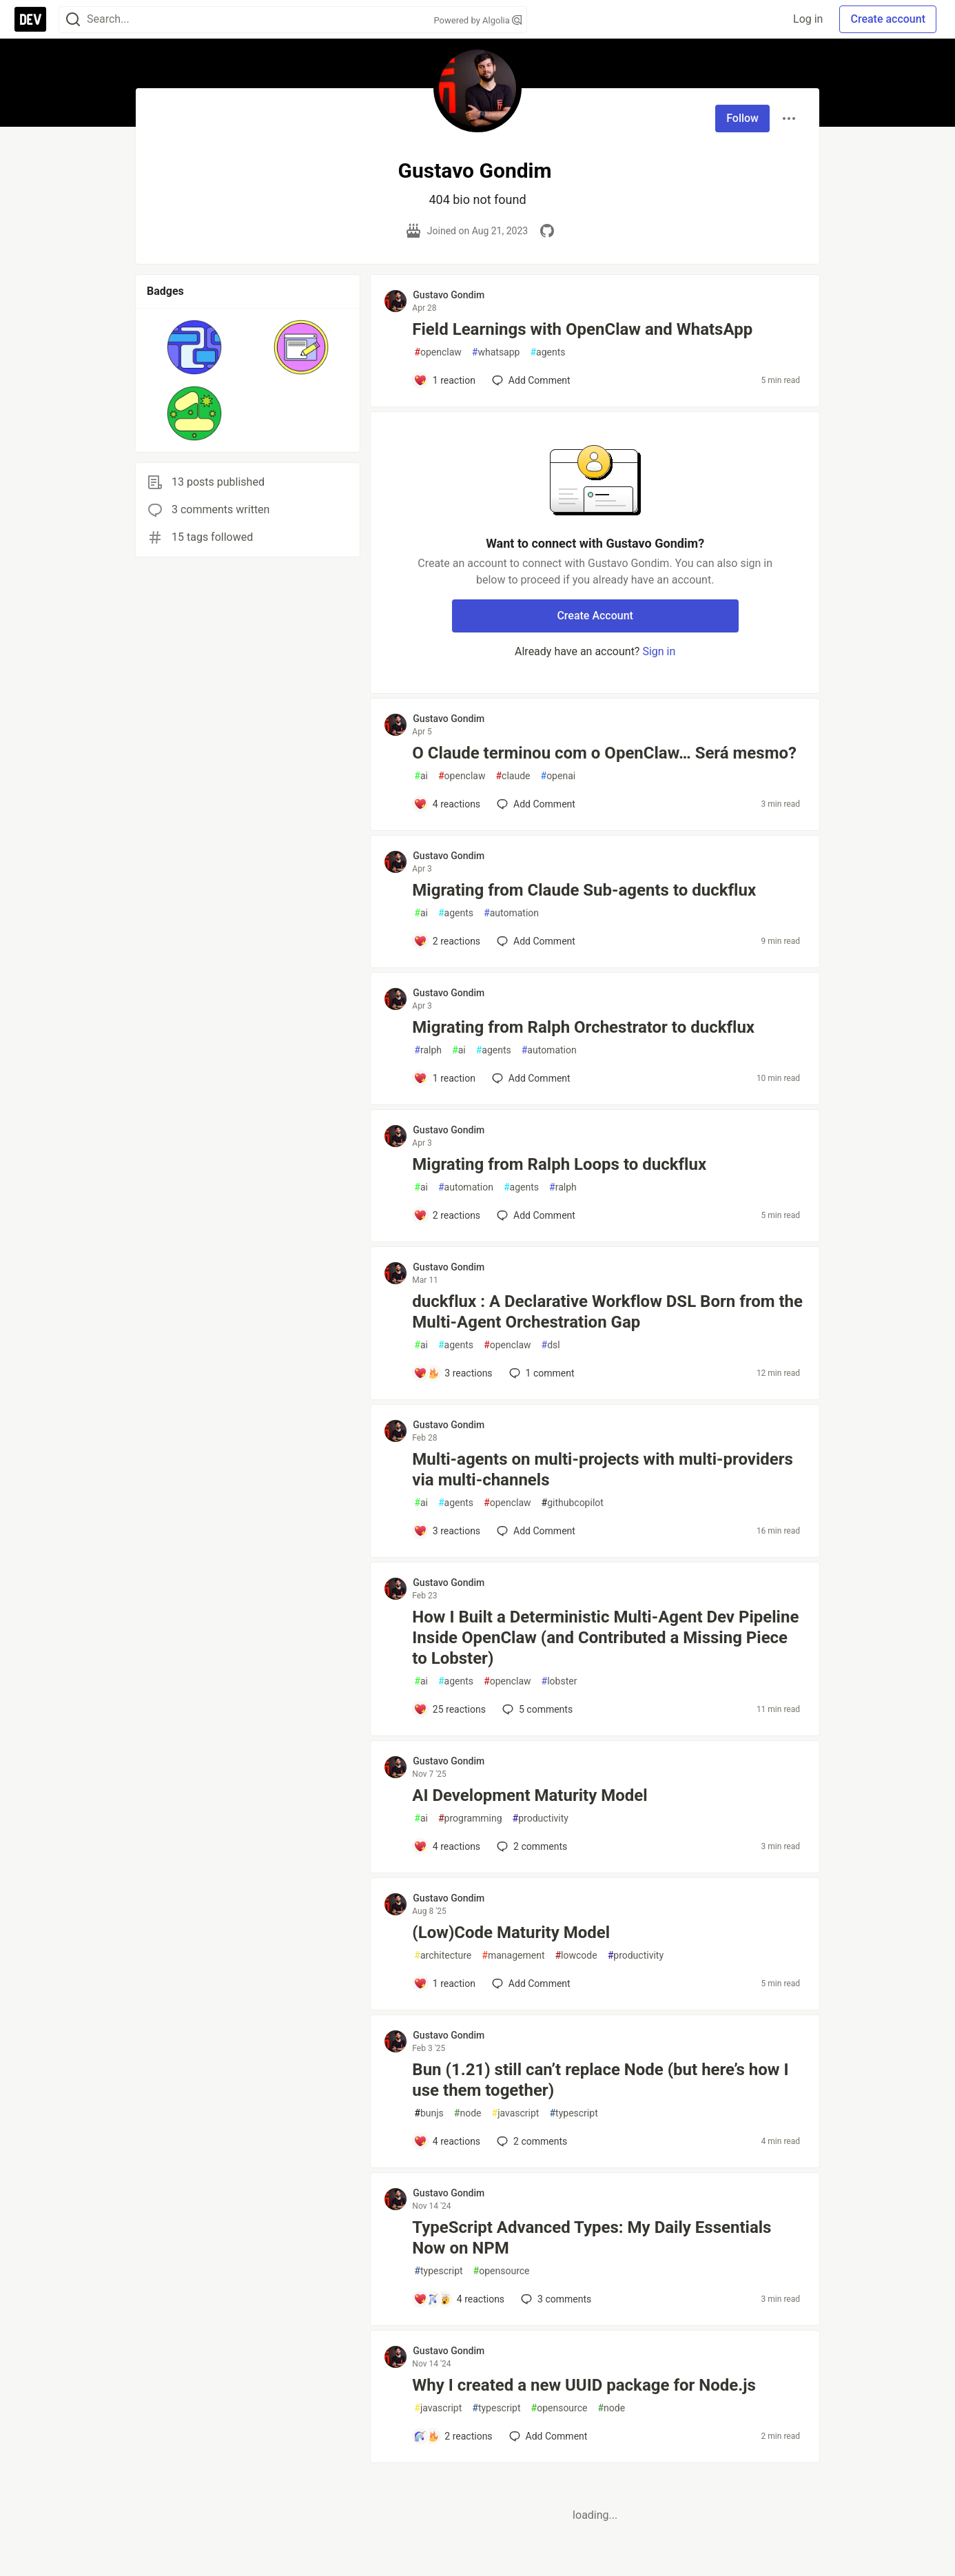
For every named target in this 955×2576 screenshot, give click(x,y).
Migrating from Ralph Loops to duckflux (559, 1164)
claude (512, 776)
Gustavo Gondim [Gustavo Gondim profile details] (448, 294)
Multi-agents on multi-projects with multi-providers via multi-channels (602, 1470)
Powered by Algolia (477, 20)
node (468, 2113)
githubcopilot (573, 1503)
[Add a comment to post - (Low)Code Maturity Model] (444, 1983)
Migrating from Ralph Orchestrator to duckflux (583, 1027)
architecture (442, 1955)
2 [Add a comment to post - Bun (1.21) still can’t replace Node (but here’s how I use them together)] (530, 2141)
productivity (540, 1818)
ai (421, 776)
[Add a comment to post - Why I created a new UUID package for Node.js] (452, 2436)
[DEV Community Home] (30, 19)
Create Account (595, 615)
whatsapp (496, 352)
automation (511, 913)
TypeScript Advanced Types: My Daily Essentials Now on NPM (591, 2238)
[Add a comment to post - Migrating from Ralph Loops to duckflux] (447, 1215)
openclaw (438, 352)
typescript (573, 2113)
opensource (501, 2271)
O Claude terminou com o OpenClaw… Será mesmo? (604, 753)
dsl (551, 1345)
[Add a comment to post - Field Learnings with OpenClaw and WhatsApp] (444, 380)
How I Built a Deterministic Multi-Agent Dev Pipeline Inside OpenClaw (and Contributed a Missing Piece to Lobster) (605, 1637)
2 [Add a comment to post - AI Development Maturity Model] (530, 1846)
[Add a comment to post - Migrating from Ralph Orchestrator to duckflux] (444, 1078)
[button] (195, 347)
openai (558, 776)
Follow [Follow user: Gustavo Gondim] (742, 118)
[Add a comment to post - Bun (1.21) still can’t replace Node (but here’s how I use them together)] (447, 2141)
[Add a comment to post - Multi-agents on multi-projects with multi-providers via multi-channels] (447, 1530)
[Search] (73, 19)
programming (470, 1818)
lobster (559, 1681)
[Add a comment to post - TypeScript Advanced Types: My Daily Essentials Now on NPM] (459, 2299)
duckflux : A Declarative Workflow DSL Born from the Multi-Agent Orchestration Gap (607, 1312)
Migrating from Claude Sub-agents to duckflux (584, 890)
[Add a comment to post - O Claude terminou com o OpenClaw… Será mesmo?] (447, 804)
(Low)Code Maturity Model (511, 1932)
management (513, 1955)
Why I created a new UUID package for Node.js (583, 2385)
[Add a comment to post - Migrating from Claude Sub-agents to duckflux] (447, 941)
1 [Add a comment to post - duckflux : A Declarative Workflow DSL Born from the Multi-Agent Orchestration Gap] (540, 1373)
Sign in (658, 651)
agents (547, 352)
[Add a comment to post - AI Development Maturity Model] (447, 1846)
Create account (887, 18)
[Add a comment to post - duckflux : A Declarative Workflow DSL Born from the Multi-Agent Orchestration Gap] (452, 1373)
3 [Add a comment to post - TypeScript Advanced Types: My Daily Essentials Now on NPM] (554, 2299)
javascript (516, 2113)
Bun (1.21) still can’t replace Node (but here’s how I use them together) (600, 2080)
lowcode (576, 1955)
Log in (808, 18)
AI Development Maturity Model (529, 1795)
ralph (428, 1050)
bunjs (429, 2113)
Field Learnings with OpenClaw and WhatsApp (582, 329)
